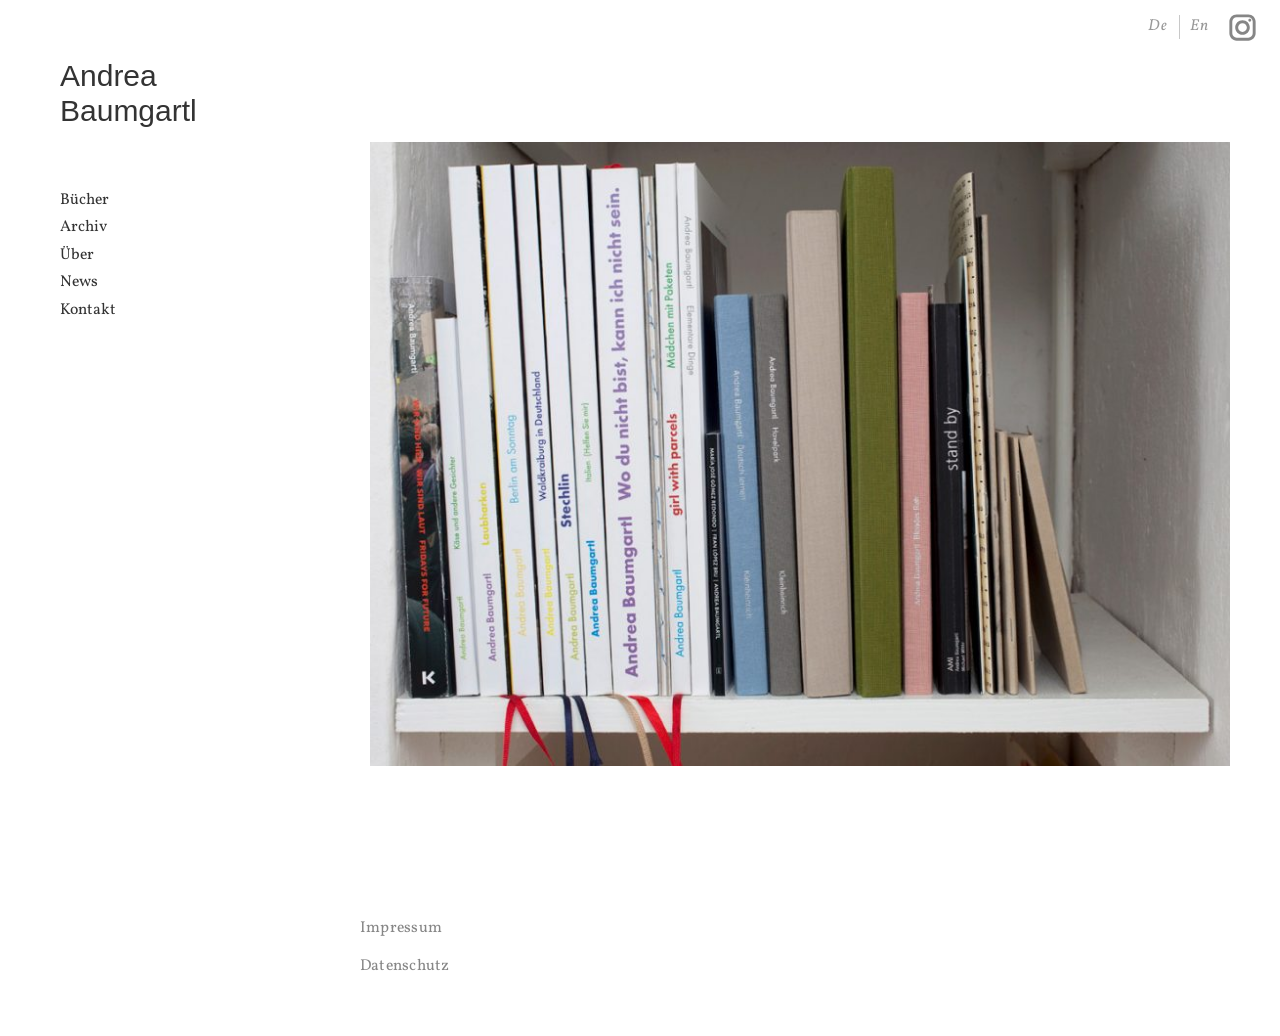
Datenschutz (405, 966)
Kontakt (88, 310)
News (79, 282)
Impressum (401, 928)
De (1158, 26)
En (1200, 26)
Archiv (83, 227)
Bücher (84, 200)
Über (77, 255)
